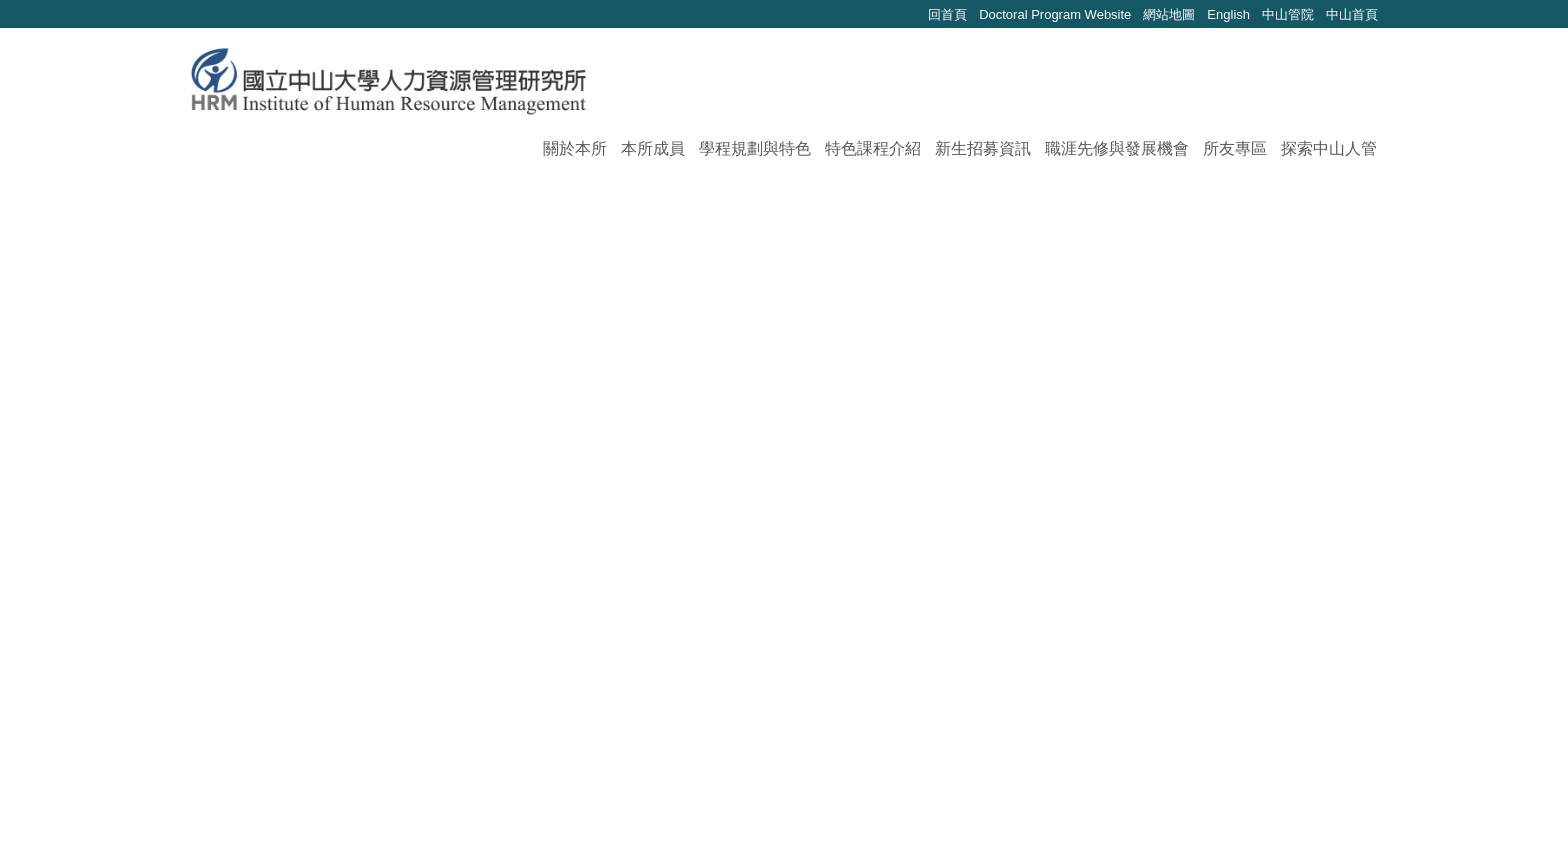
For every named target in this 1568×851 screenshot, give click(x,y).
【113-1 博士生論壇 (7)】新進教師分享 (449, 627)
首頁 (244, 202)
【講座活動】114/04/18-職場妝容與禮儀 (452, 519)
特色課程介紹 (873, 148)
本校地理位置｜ (1319, 806)
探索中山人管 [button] (1329, 148)
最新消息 (312, 202)
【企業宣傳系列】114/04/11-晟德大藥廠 (452, 555)
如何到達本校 (1214, 806)
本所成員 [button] (653, 148)
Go (1002, 703)
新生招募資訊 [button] (983, 148)
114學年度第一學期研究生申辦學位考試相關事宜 (486, 376)
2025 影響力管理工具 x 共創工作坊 (434, 412)
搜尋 (1366, 87)
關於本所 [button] (575, 148)
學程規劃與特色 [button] (755, 148)
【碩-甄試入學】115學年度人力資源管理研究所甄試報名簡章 (531, 305)
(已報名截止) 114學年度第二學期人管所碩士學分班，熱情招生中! (547, 341)
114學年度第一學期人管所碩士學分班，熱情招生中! (497, 448)
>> (797, 702)
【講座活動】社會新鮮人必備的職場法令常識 (472, 484)
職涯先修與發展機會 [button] (1117, 148)
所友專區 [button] (1235, 148)
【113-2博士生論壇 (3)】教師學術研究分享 (463, 591)
